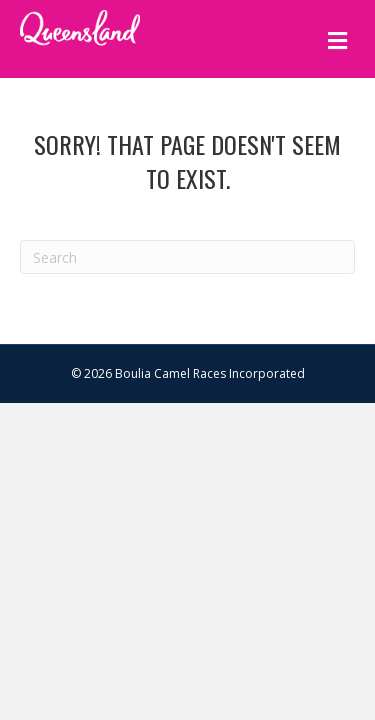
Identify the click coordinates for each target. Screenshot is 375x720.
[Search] (187, 257)
